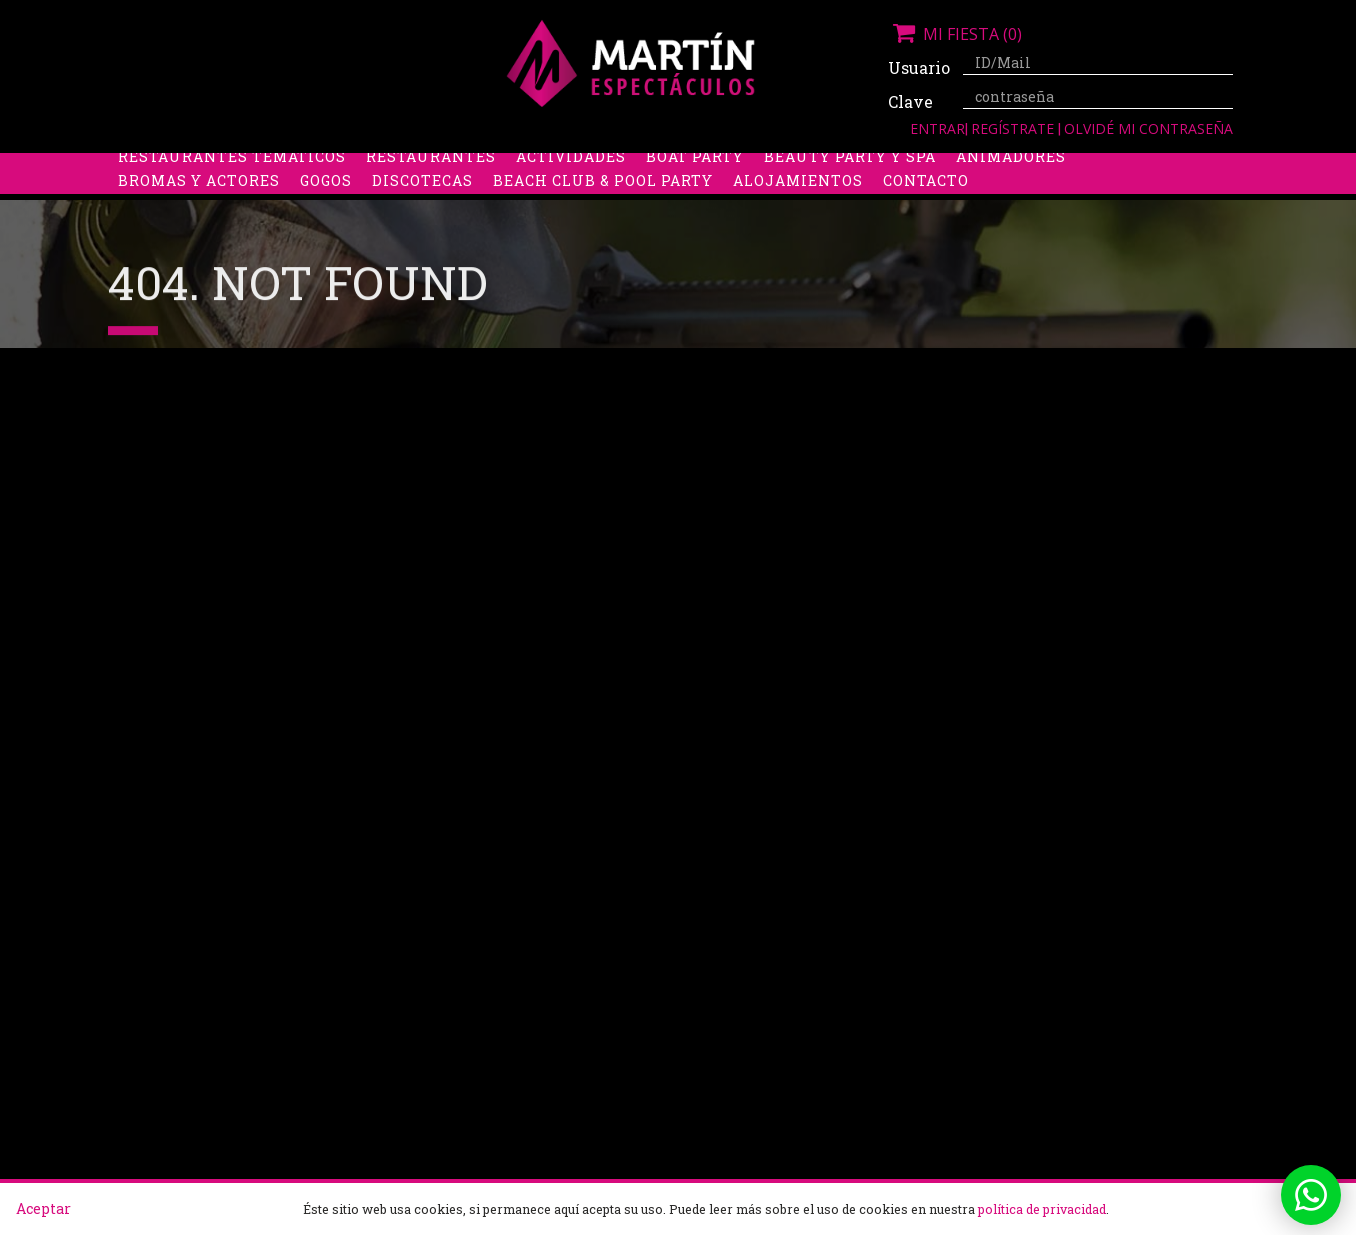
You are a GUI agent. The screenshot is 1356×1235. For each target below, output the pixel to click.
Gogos (326, 214)
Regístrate (1014, 128)
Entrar (937, 128)
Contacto (926, 214)
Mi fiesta (955, 34)
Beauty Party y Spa (850, 190)
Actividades (571, 190)
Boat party (695, 190)
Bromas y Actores (199, 214)
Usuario (918, 67)
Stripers (782, 166)
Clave (910, 101)
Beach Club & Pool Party (603, 214)
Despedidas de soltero (442, 166)
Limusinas (1057, 166)
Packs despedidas (643, 166)
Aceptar (43, 1208)
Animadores (1011, 190)
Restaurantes (431, 190)
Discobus (947, 166)
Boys (864, 166)
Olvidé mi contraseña (1148, 128)
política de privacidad (1042, 1209)
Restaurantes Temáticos (232, 190)
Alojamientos (798, 214)
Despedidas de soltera (219, 166)
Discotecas (422, 214)
